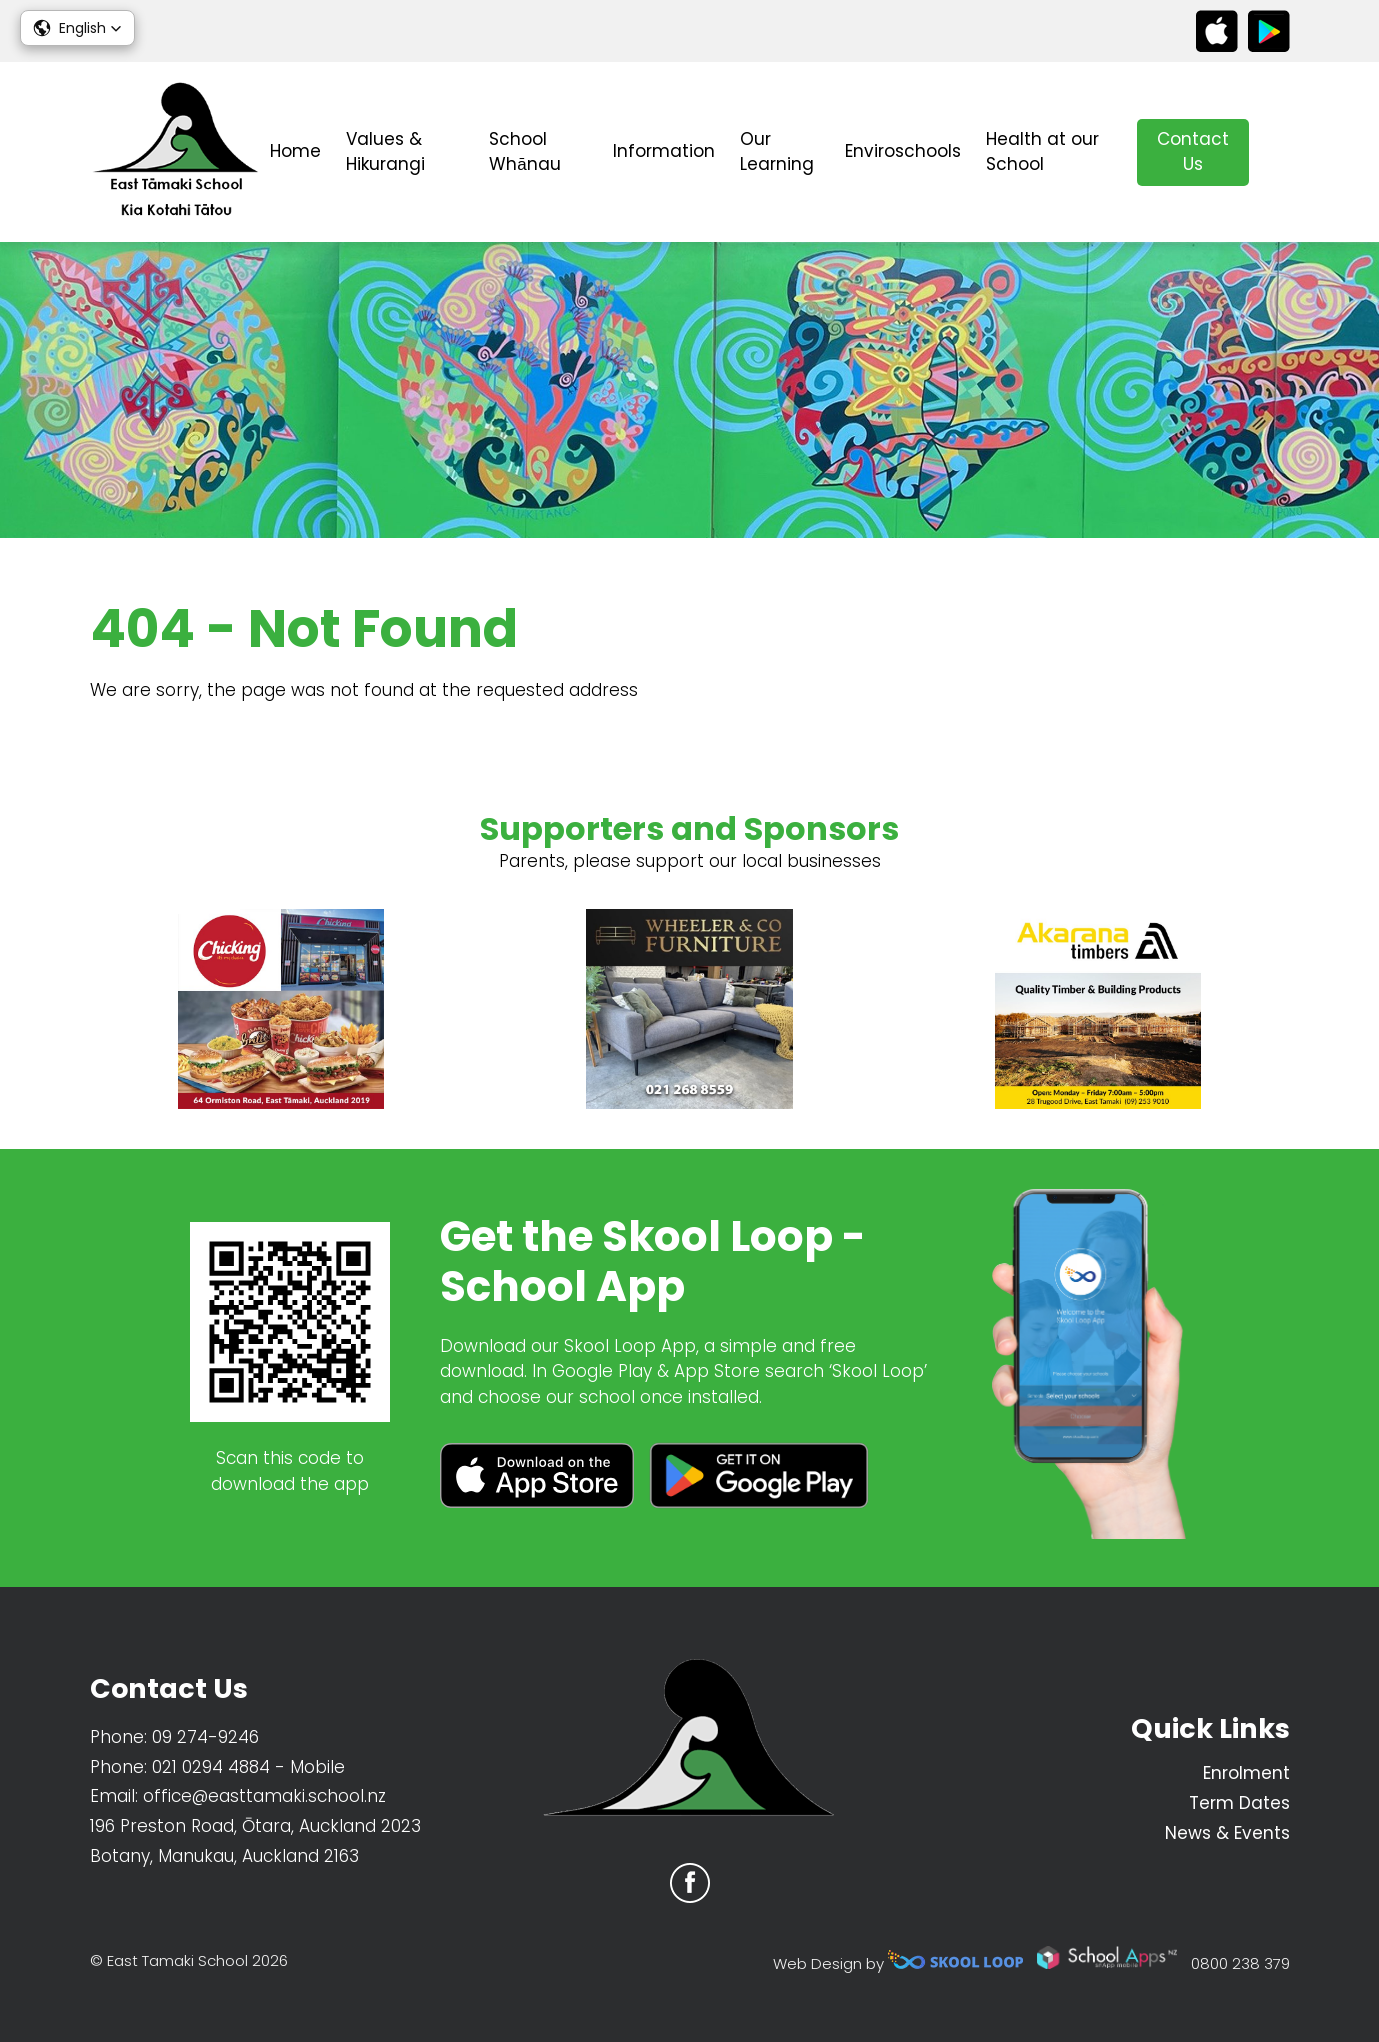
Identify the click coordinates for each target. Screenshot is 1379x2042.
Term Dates (1239, 1803)
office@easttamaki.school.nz (264, 1796)
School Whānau (524, 152)
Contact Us (1193, 152)
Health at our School (1042, 152)
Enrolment (1246, 1773)
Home (295, 151)
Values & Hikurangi (385, 152)
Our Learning (777, 152)
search (1279, 152)
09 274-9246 (205, 1737)
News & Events (1227, 1833)
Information (664, 151)
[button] (77, 28)
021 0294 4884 (211, 1767)
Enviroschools (903, 151)
